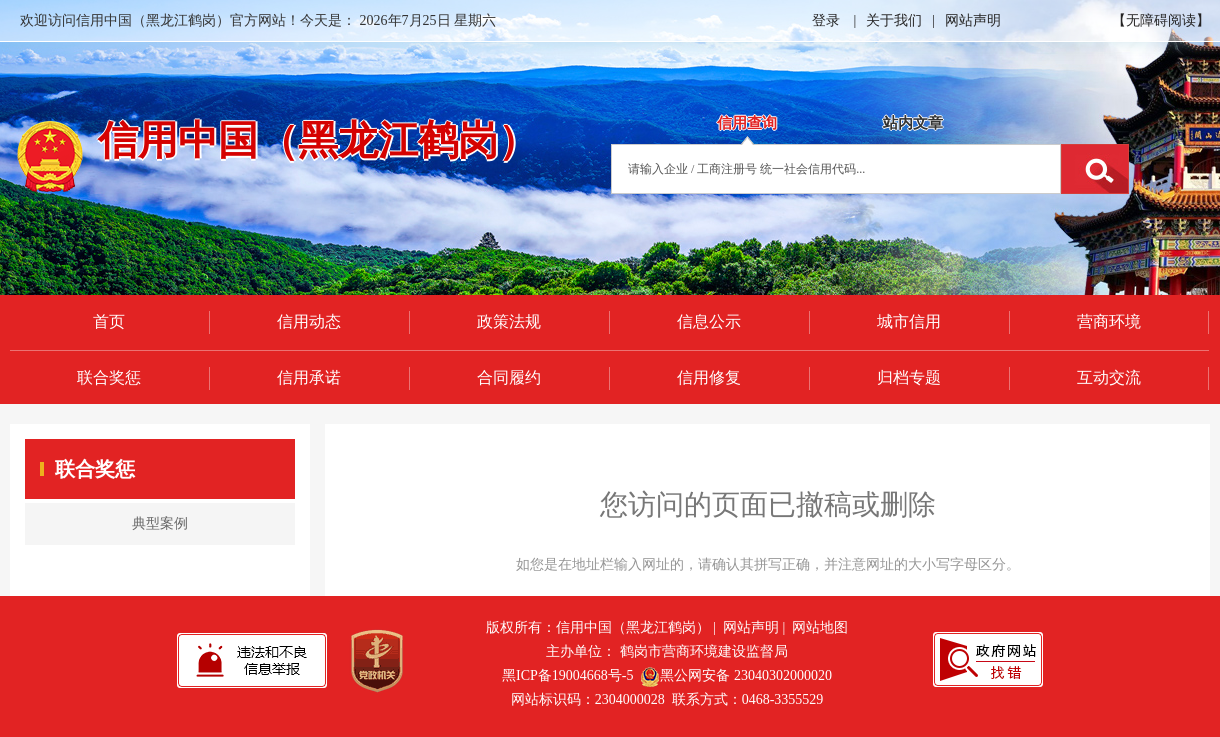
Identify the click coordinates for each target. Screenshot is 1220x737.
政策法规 (509, 321)
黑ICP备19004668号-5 (567, 675)
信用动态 (309, 321)
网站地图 (820, 627)
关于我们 (894, 20)
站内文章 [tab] (913, 123)
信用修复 (709, 377)
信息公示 (709, 321)
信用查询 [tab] (747, 123)
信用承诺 (309, 377)
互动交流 (1109, 377)
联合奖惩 (109, 377)
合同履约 (509, 377)
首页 (109, 321)
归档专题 (909, 377)
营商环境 (1109, 321)
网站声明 (973, 20)
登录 (826, 20)
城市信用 (909, 321)
